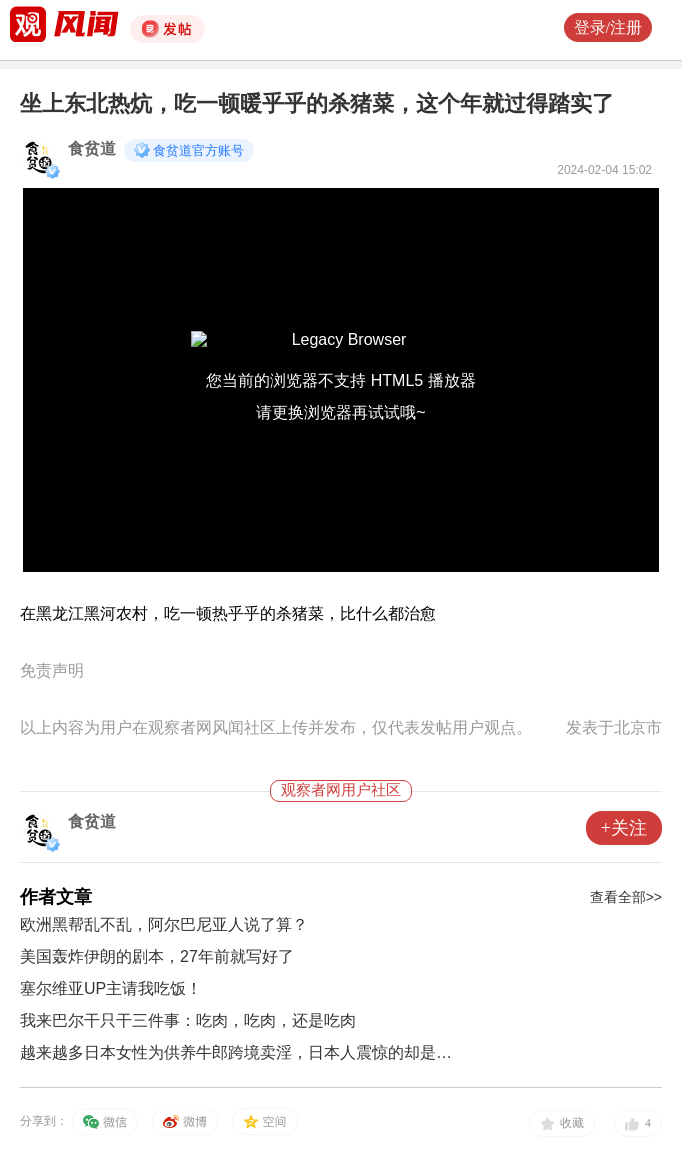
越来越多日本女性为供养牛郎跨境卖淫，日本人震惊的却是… (236, 1052)
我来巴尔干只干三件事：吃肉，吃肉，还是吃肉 (188, 1020)
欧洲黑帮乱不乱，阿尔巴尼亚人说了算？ (164, 924)
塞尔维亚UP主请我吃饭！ (111, 988)
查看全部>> (626, 897)
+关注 (624, 828)
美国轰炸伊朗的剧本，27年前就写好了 (157, 956)
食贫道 (92, 148)
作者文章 (56, 897)
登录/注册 (608, 27)
